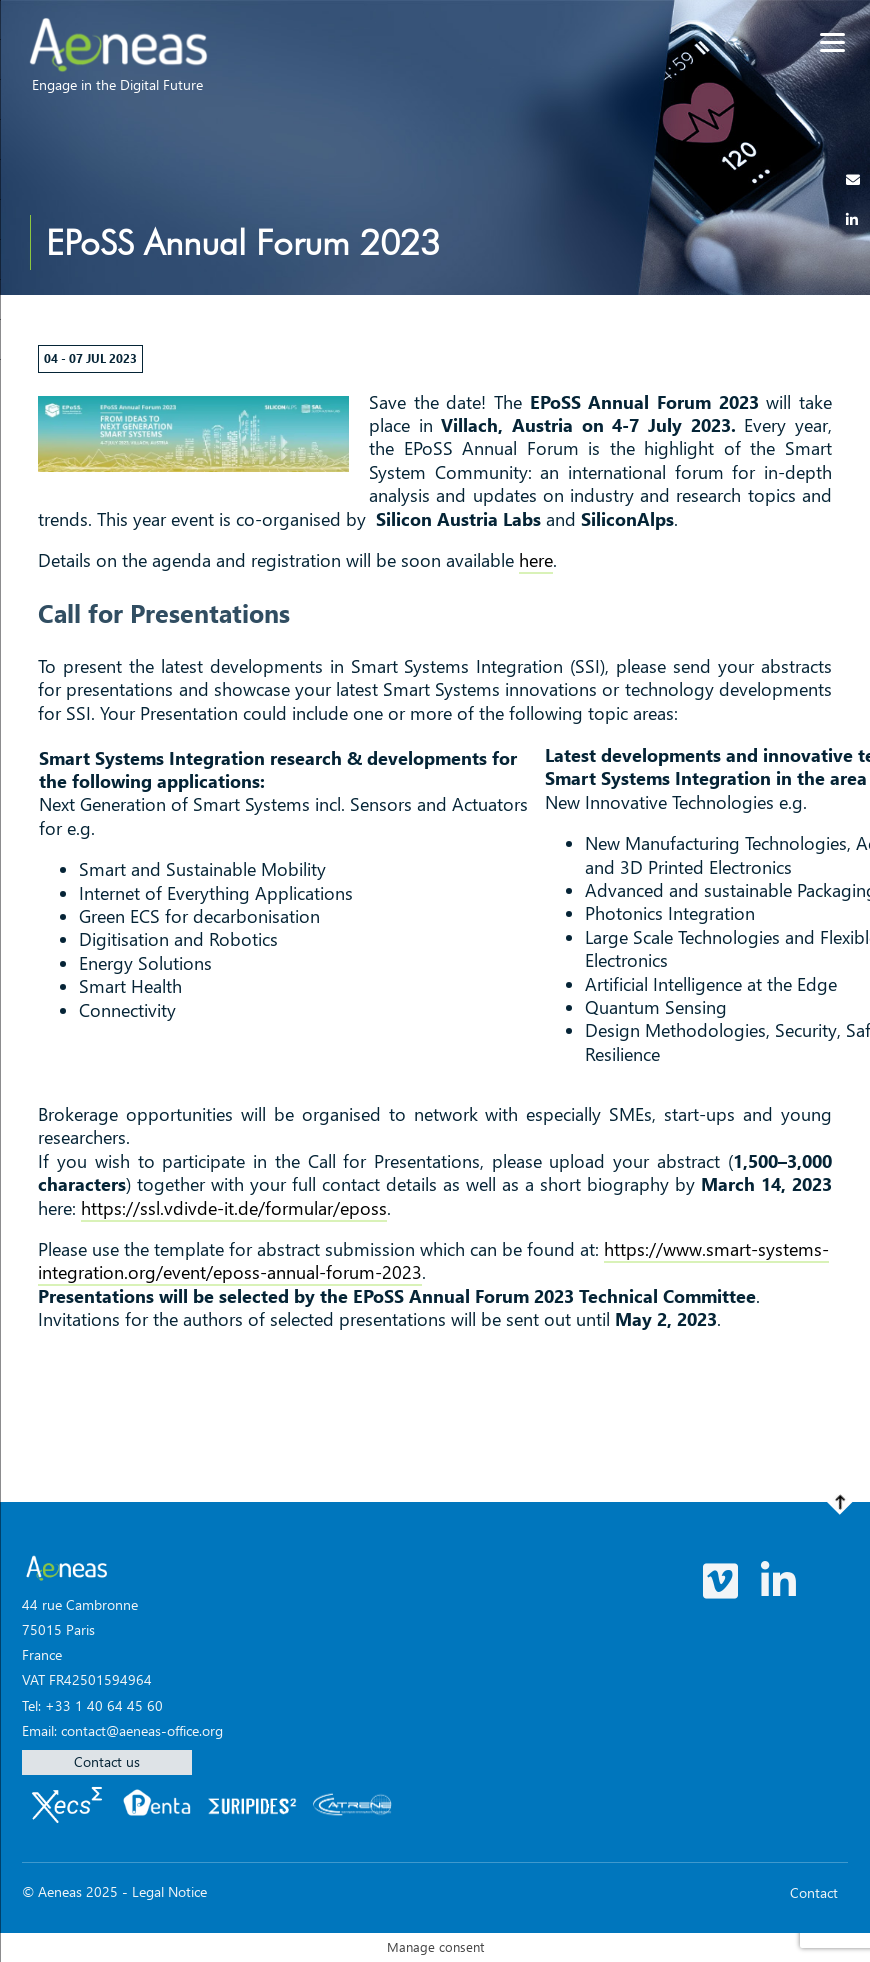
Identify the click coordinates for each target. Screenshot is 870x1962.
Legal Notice (169, 1891)
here (536, 560)
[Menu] (832, 42)
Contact (814, 1892)
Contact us (107, 1761)
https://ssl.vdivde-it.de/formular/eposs (234, 1208)
